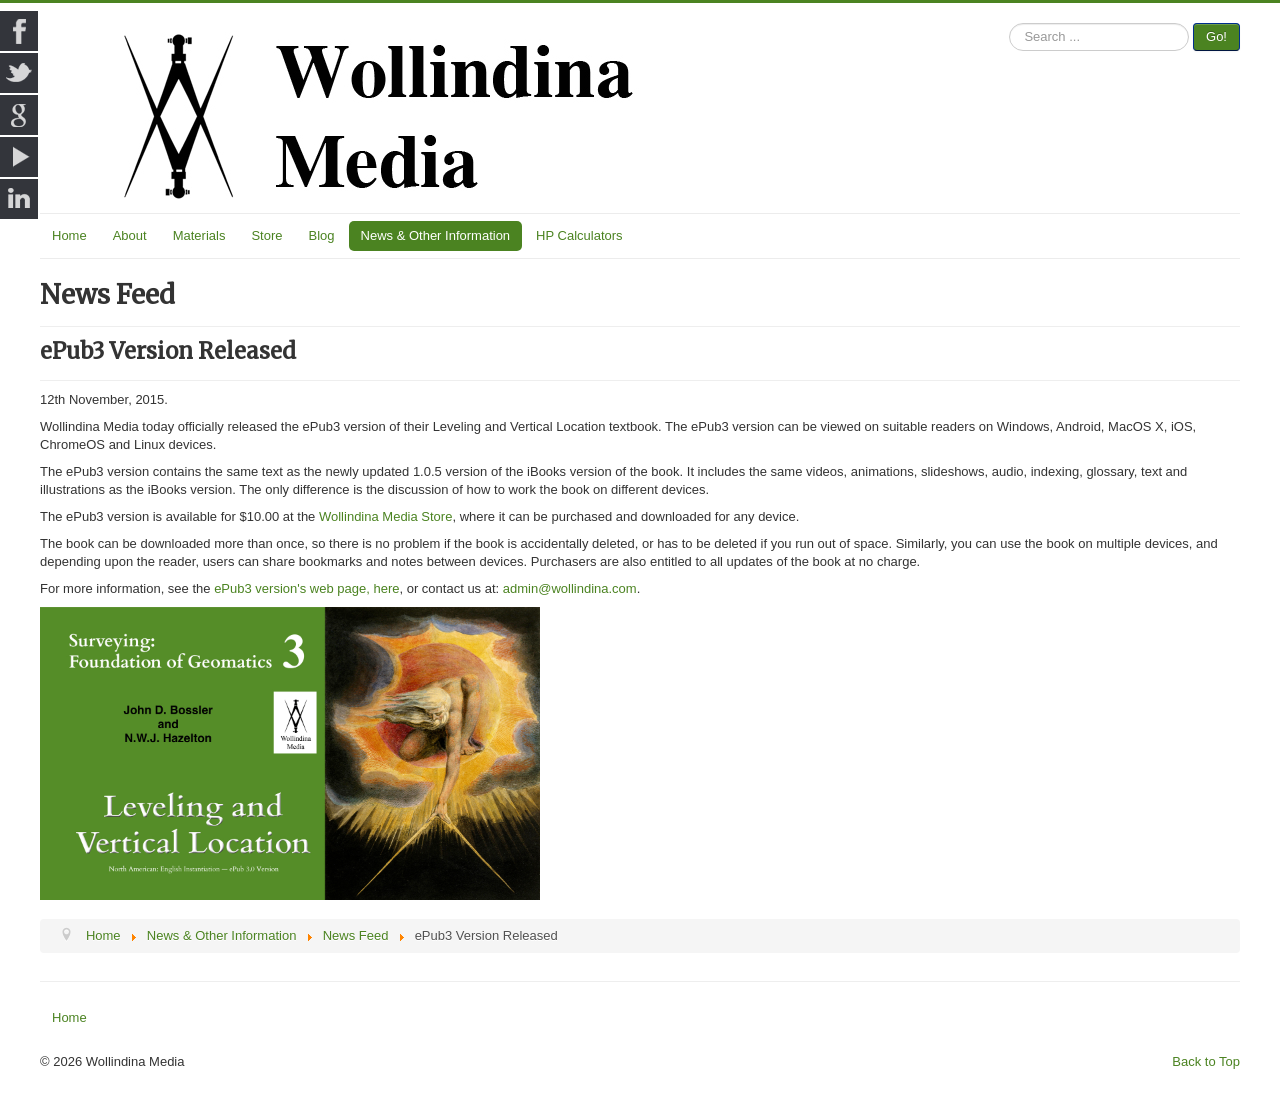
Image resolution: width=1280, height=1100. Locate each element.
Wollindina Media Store (385, 516)
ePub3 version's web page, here (306, 588)
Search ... (1009, 23)
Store (266, 235)
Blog (322, 235)
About (130, 235)
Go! (1216, 36)
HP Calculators (579, 235)
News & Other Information (436, 235)
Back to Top (1206, 1061)
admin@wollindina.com (570, 588)
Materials (199, 235)
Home (69, 235)
